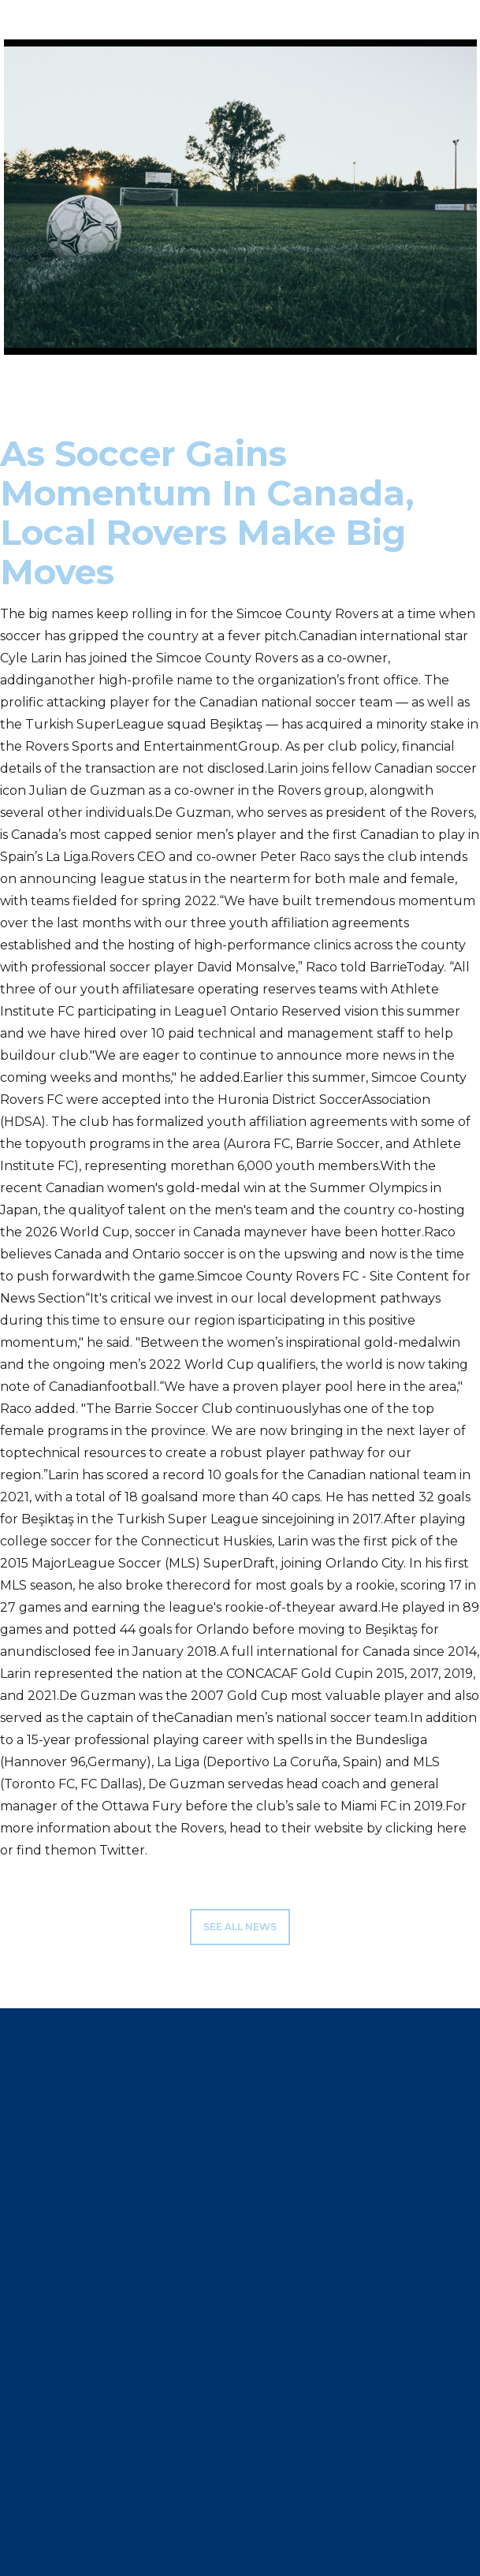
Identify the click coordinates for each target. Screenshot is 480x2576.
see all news (240, 1927)
